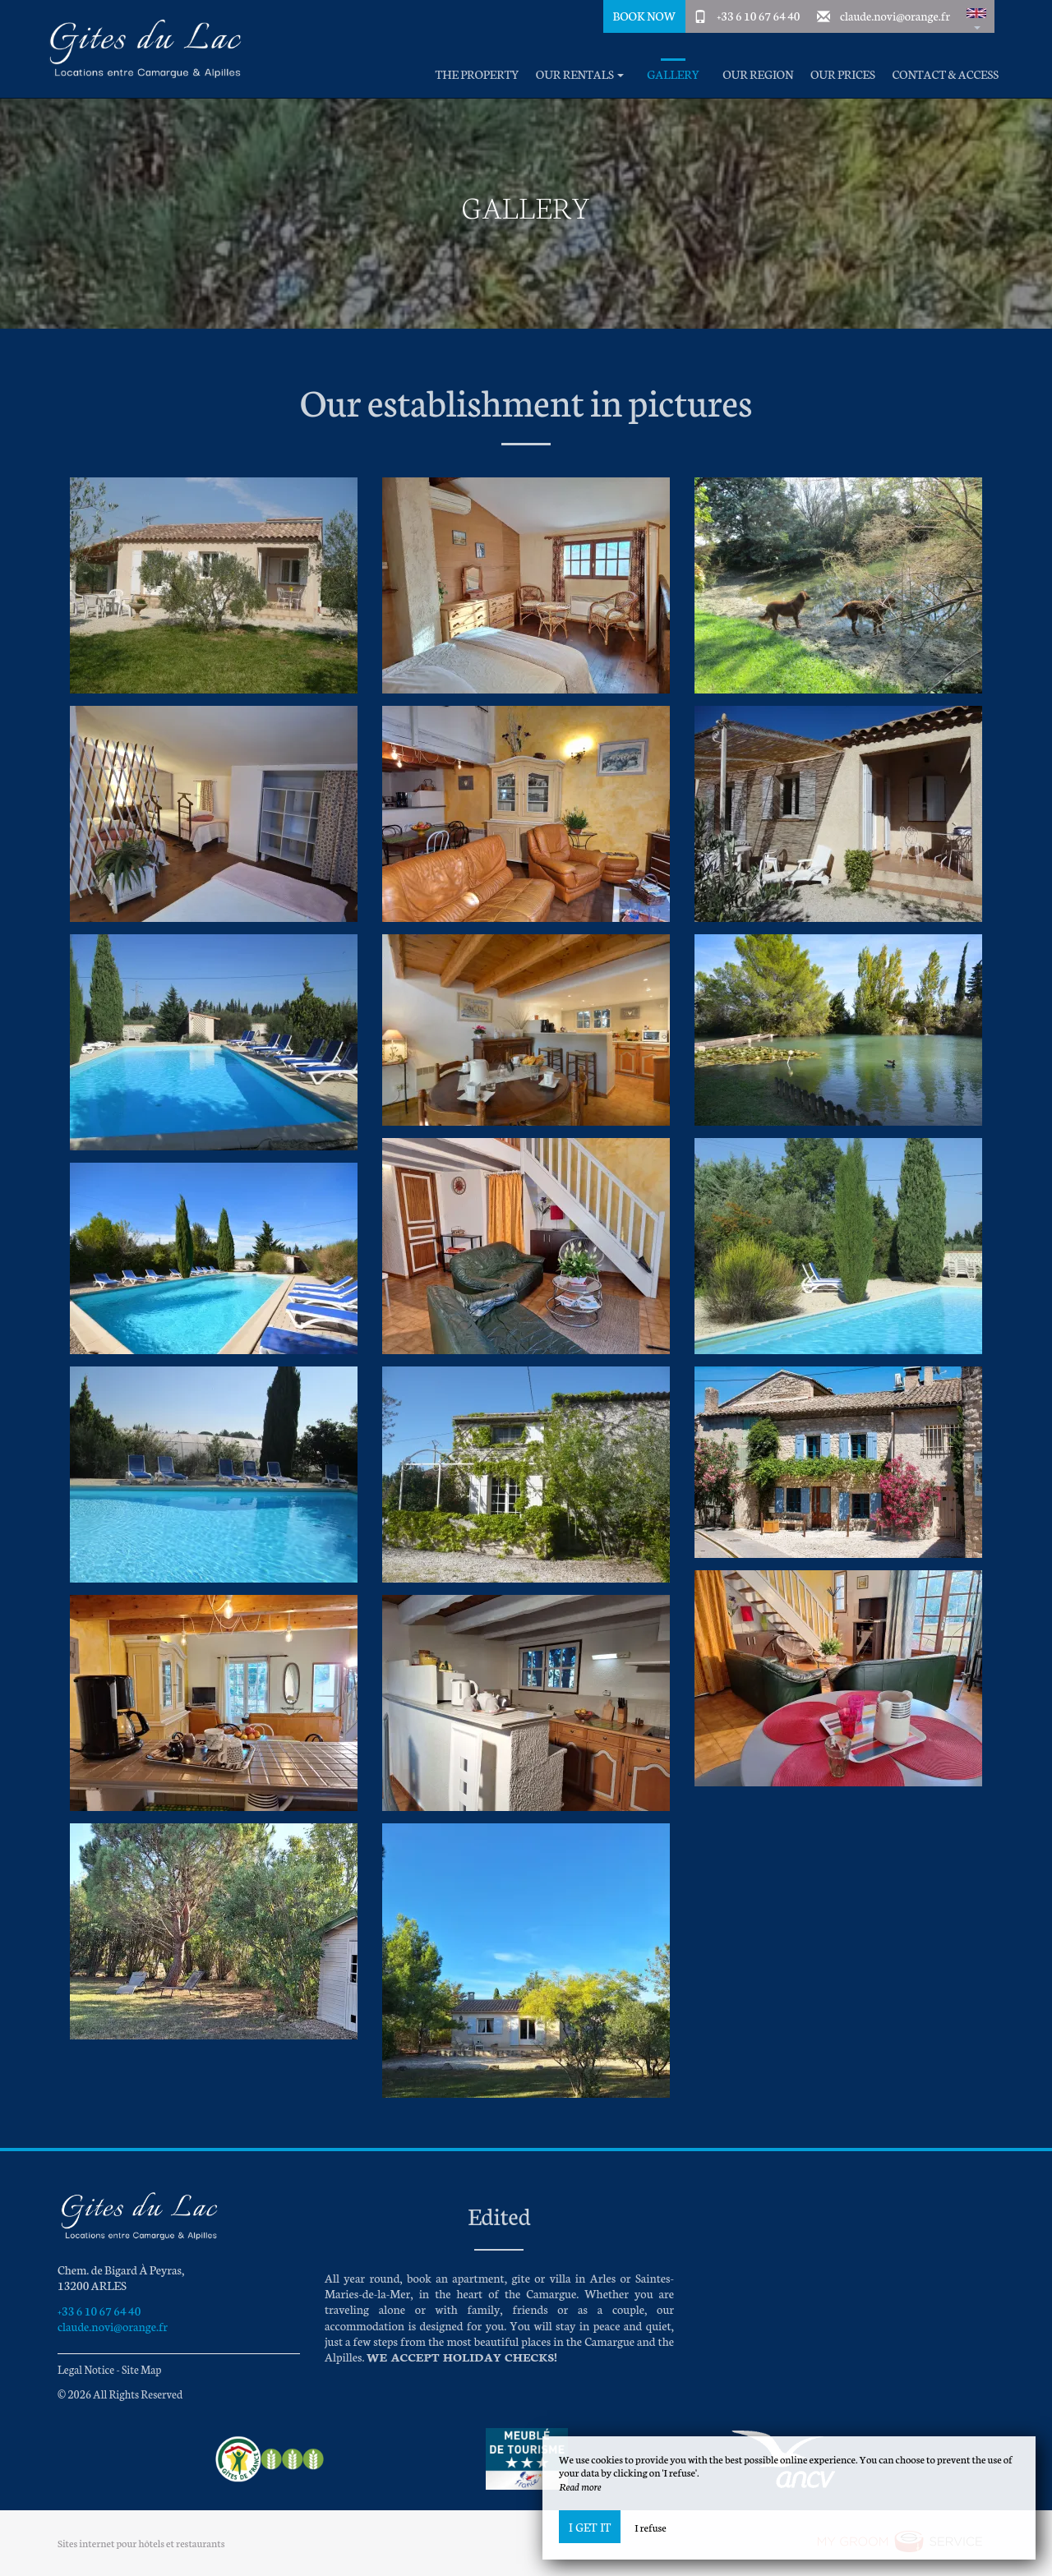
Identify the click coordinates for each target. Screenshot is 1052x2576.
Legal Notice (86, 2369)
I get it (590, 2526)
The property (477, 74)
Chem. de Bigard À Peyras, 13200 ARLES (121, 2277)
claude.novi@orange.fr (895, 15)
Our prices (842, 74)
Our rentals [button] (580, 74)
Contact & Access (945, 74)
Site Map (142, 2369)
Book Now (644, 15)
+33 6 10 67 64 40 (758, 15)
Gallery (673, 74)
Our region (757, 74)
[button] (976, 16)
